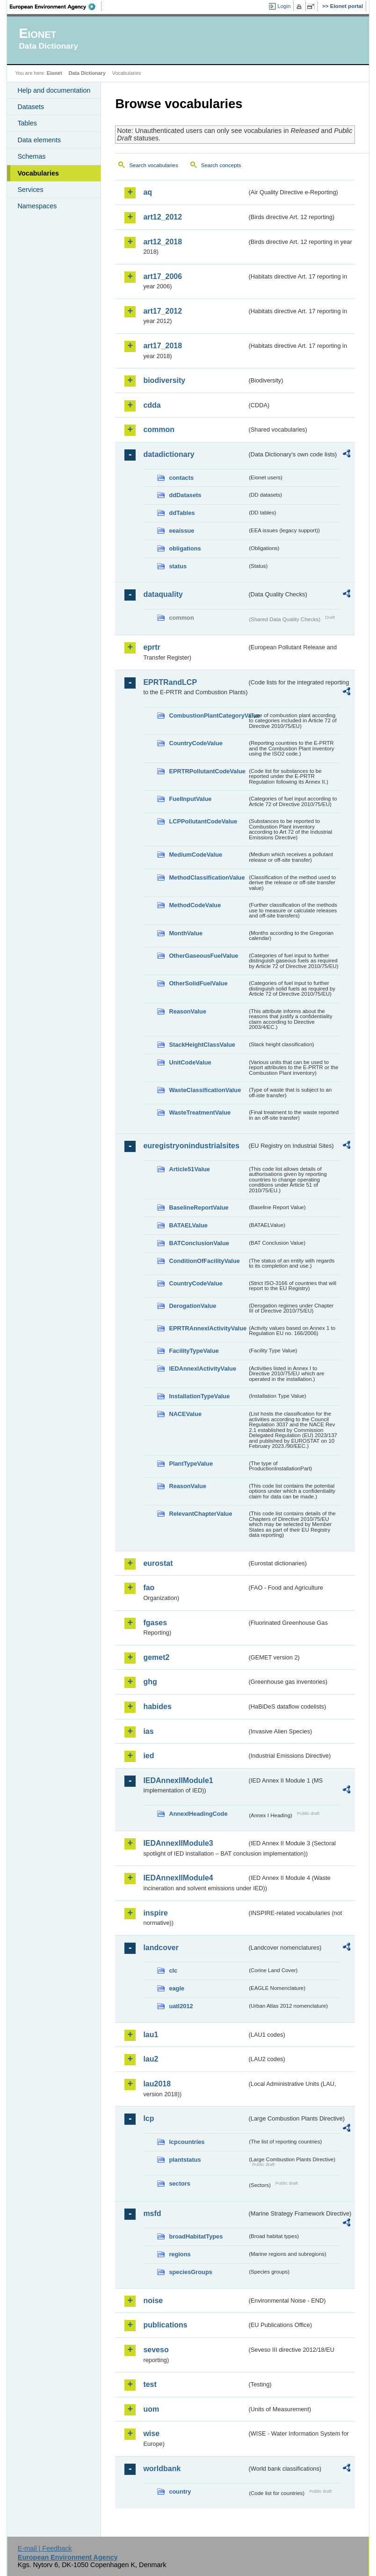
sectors (179, 2183)
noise (153, 2300)
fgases (155, 1623)
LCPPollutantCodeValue (203, 821)
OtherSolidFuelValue (198, 983)
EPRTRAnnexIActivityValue (207, 1328)
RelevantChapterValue (200, 1513)
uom (151, 2409)
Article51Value (189, 1169)
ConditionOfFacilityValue (204, 1260)
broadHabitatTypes (196, 2236)
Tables (27, 123)
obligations (185, 548)
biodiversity (164, 380)
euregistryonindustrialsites (191, 1146)
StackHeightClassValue (202, 1044)
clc (173, 1970)
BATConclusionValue (199, 1243)
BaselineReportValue (198, 1207)
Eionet (54, 73)
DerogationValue (192, 1305)
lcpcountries (186, 2141)
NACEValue (185, 1413)
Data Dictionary (87, 73)
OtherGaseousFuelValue (203, 955)
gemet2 (156, 1657)
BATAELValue (188, 1225)
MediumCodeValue (195, 854)
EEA (55, 6)
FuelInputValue (190, 798)
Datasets (30, 106)
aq (147, 192)
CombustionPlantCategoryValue (208, 715)
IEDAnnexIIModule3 (178, 1843)
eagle (176, 1988)
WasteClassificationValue (205, 1090)
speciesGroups (190, 2271)
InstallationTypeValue (199, 1396)
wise (151, 2433)
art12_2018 (162, 242)
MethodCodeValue (195, 905)
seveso (155, 2350)
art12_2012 (162, 217)
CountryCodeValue (195, 743)
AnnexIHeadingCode (198, 1813)
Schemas (31, 156)
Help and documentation (53, 90)
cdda (151, 405)
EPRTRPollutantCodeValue (207, 771)
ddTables (182, 512)
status (178, 566)
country (180, 2491)
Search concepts (221, 165)
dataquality (162, 594)
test (149, 2384)
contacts (181, 477)
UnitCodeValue (190, 1062)
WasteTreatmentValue (200, 1112)
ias (148, 1731)
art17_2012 (162, 311)
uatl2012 (181, 2006)
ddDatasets (185, 495)
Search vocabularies (153, 165)
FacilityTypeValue (193, 1350)
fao (148, 1588)
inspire (155, 1913)
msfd (152, 2213)
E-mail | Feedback (45, 2548)
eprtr (151, 647)
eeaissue (181, 530)
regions (179, 2254)
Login (283, 6)
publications (165, 2325)
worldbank (162, 2469)
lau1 (150, 2035)
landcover (161, 1948)
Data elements (39, 140)
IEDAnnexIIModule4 (178, 1878)
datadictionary (168, 454)
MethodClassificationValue (207, 877)
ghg (150, 1682)
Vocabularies (38, 173)
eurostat (158, 1563)
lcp (148, 2118)
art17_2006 (162, 276)
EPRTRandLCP (170, 682)
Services (30, 189)
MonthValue (185, 933)
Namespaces (37, 206)
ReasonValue (187, 1011)
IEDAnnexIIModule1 (178, 1780)
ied (148, 1756)
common (158, 429)
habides (157, 1706)
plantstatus (185, 2159)
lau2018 (157, 2084)
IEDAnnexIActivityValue (202, 1368)
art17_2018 (162, 346)
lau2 (150, 2059)
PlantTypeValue (191, 1463)
